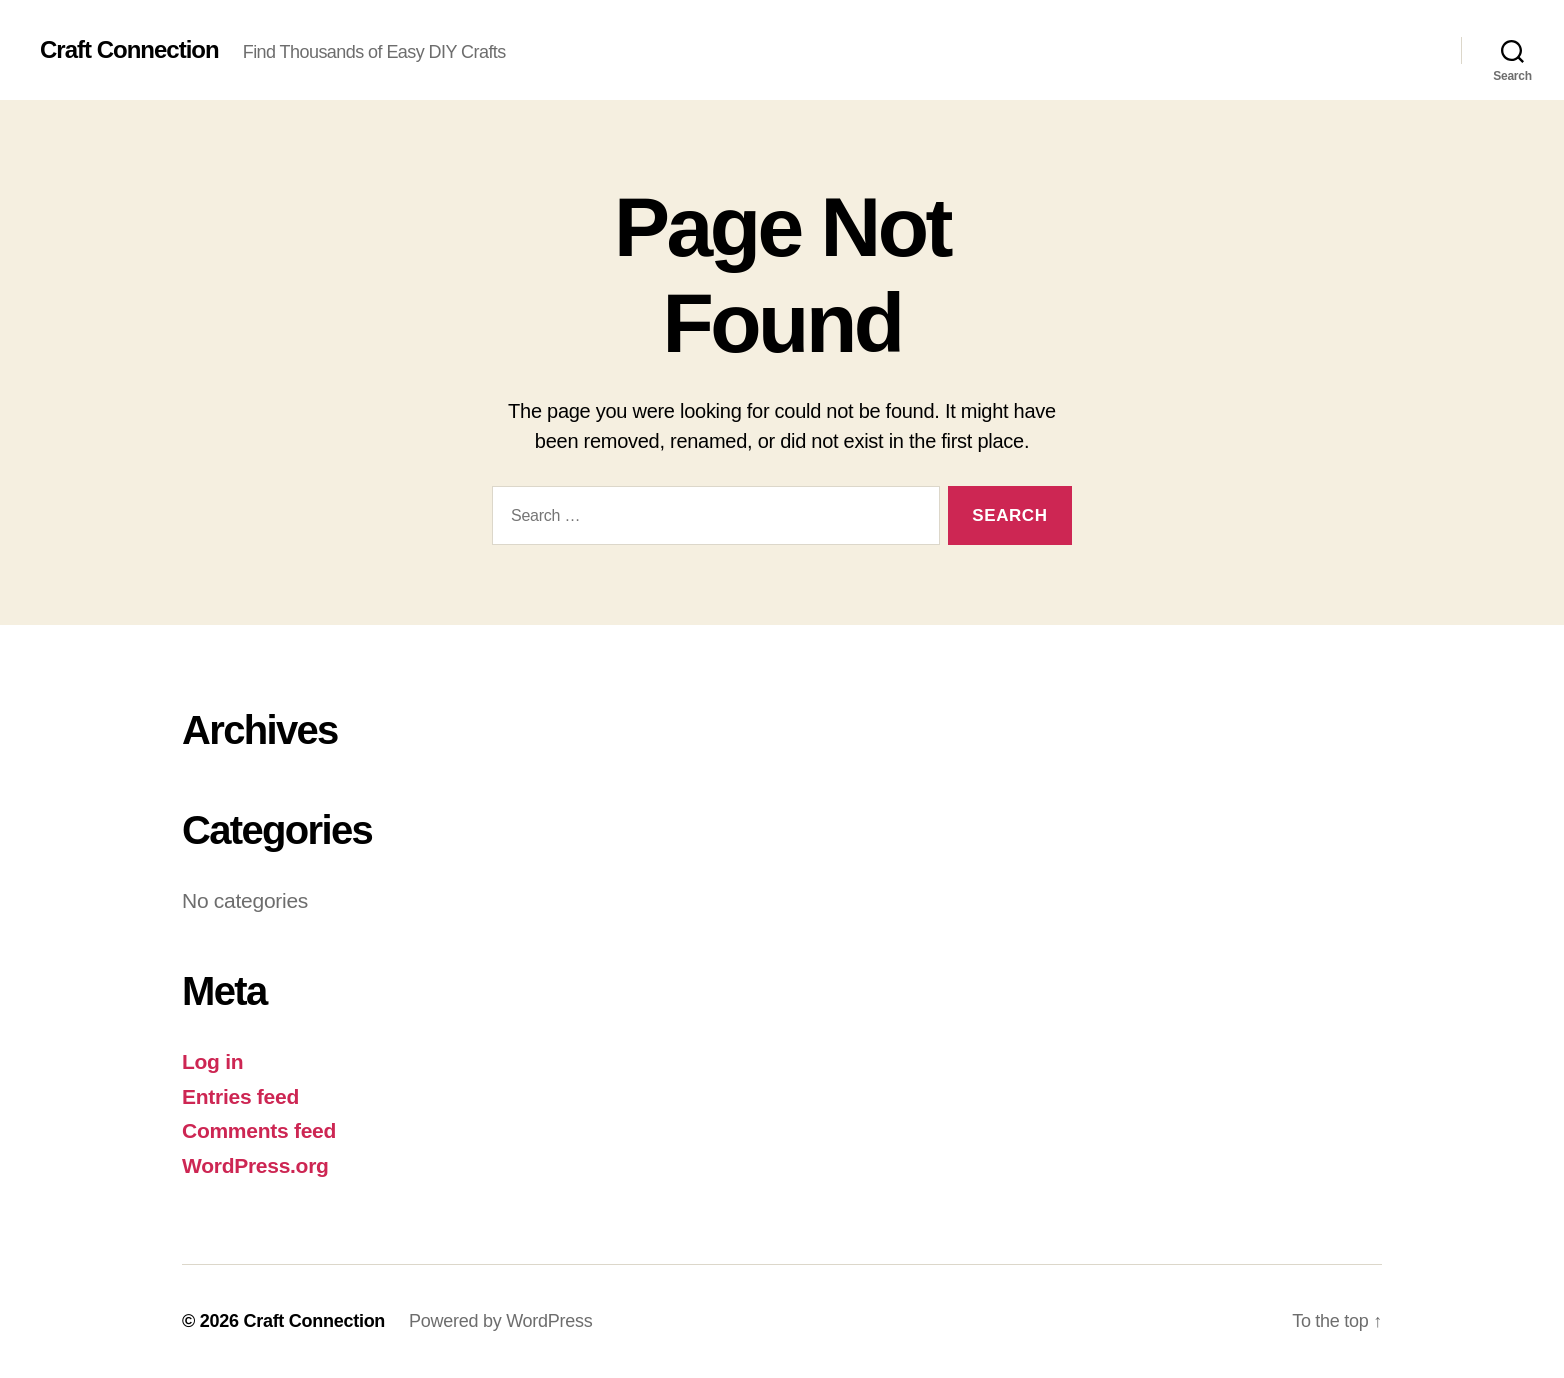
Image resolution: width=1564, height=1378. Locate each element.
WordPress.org (255, 1165)
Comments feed (259, 1130)
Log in (212, 1061)
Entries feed (240, 1096)
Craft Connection (129, 50)
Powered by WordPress (500, 1321)
